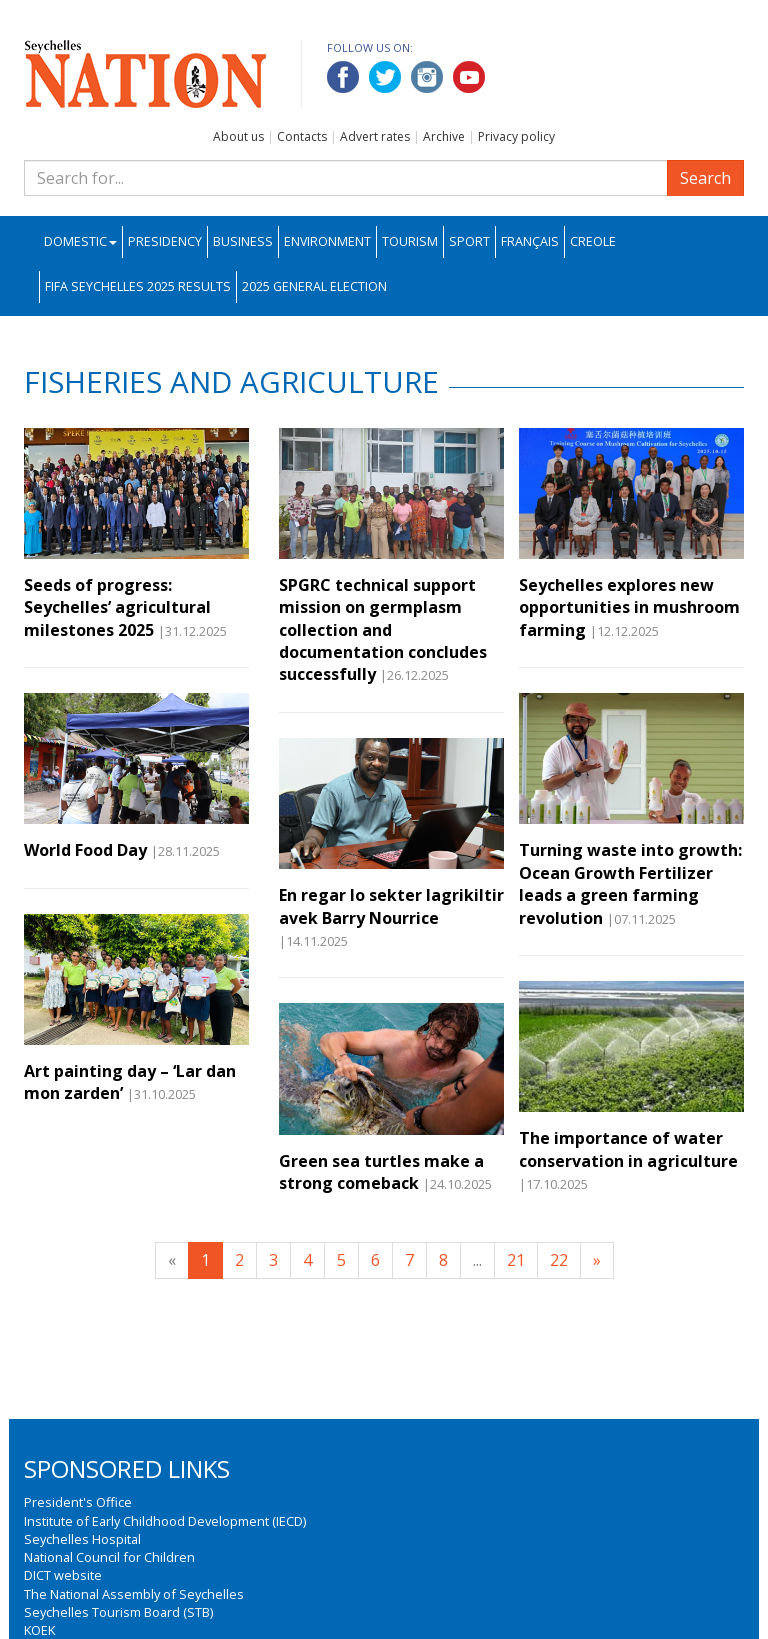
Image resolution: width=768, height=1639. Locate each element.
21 (516, 1260)
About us (238, 136)
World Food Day (85, 850)
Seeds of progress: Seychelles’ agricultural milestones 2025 (117, 607)
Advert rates (375, 136)
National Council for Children (109, 1557)
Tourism (410, 241)
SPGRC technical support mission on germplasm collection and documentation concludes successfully (383, 630)
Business (243, 241)
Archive (444, 136)
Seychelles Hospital (82, 1539)
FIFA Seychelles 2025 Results (138, 286)
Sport (469, 241)
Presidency (165, 241)
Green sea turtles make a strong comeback (381, 1172)
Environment (327, 241)
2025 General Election (314, 286)
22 (559, 1260)
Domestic (80, 241)
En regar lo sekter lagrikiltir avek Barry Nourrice (391, 906)
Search (705, 178)
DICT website (63, 1575)
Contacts (302, 136)
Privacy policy (516, 136)
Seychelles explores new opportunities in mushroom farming (629, 607)
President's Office (78, 1502)
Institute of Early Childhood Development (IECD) (165, 1521)
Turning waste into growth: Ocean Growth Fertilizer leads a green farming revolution (630, 883)
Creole (593, 241)
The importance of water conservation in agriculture (628, 1149)
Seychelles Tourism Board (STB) (118, 1612)
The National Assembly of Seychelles (134, 1594)
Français (530, 241)
